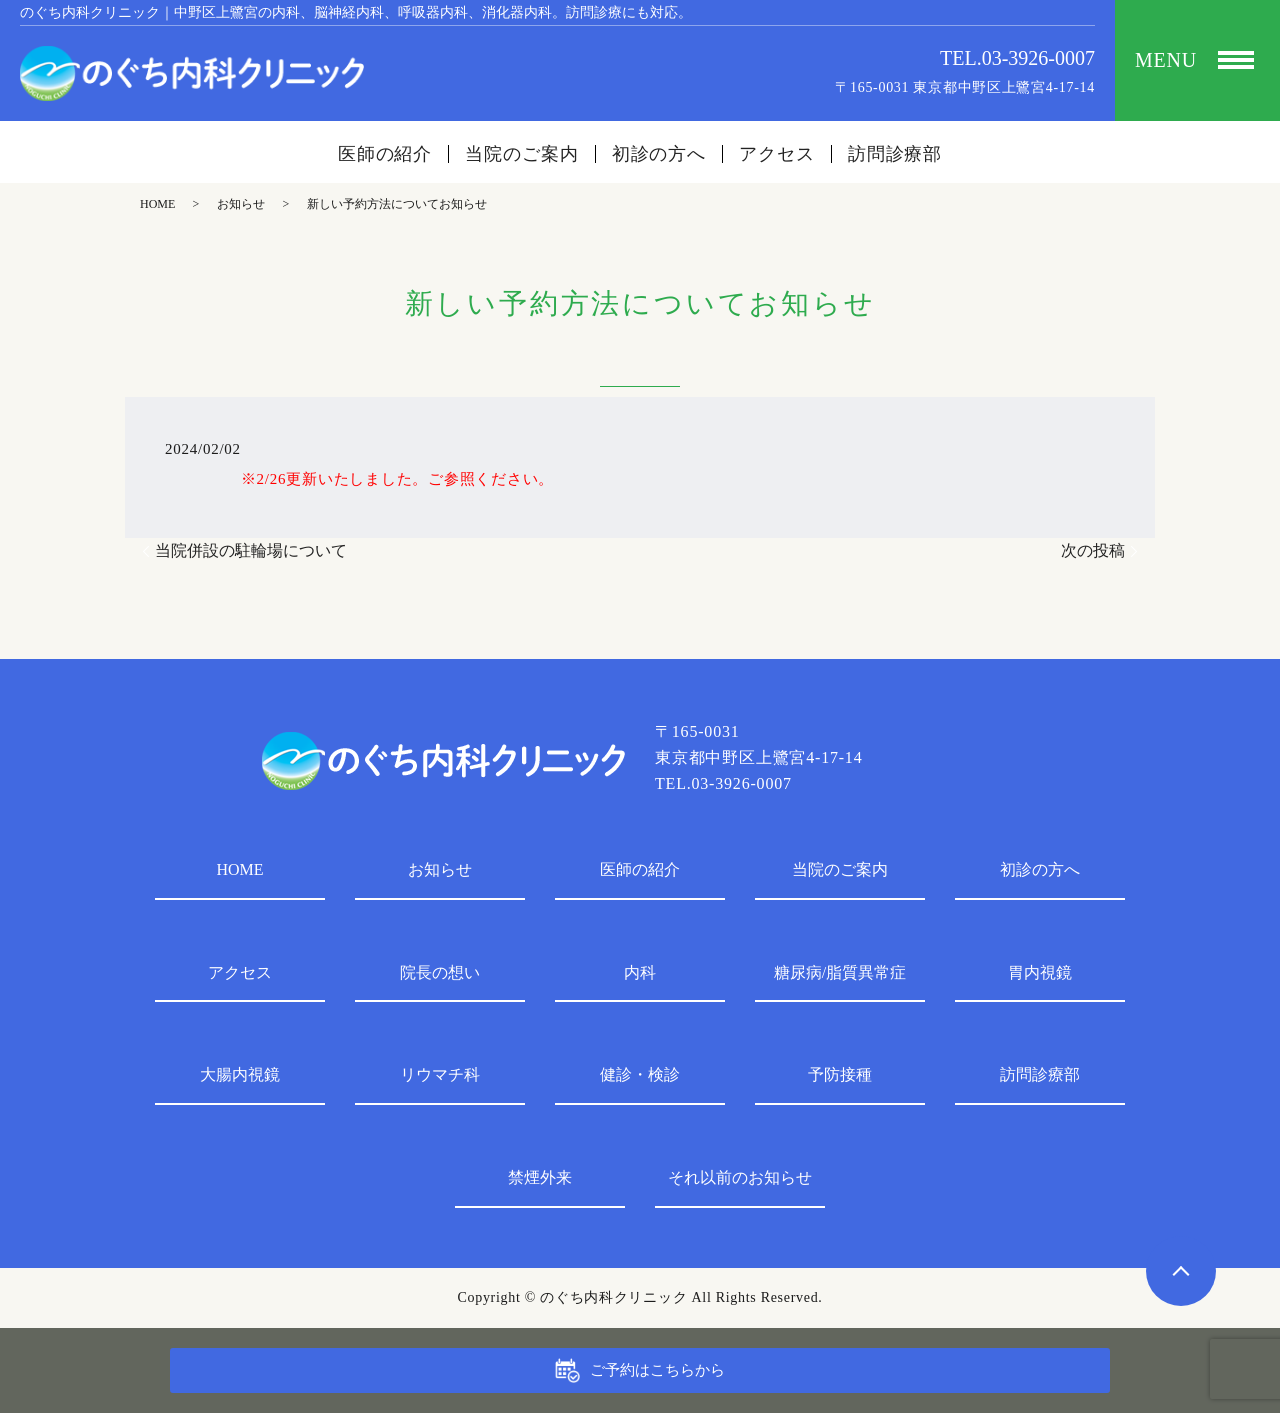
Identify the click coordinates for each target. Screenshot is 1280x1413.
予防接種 (840, 1074)
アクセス (777, 154)
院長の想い (440, 972)
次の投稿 (1093, 550)
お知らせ (241, 204)
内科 (640, 972)
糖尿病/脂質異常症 (840, 972)
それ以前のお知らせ (740, 1177)
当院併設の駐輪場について (251, 550)
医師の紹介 (385, 154)
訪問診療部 (895, 154)
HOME (157, 204)
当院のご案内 (521, 154)
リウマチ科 (440, 1074)
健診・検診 (640, 1074)
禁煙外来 (540, 1177)
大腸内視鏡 (240, 1074)
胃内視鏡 (1040, 972)
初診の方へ (659, 154)
